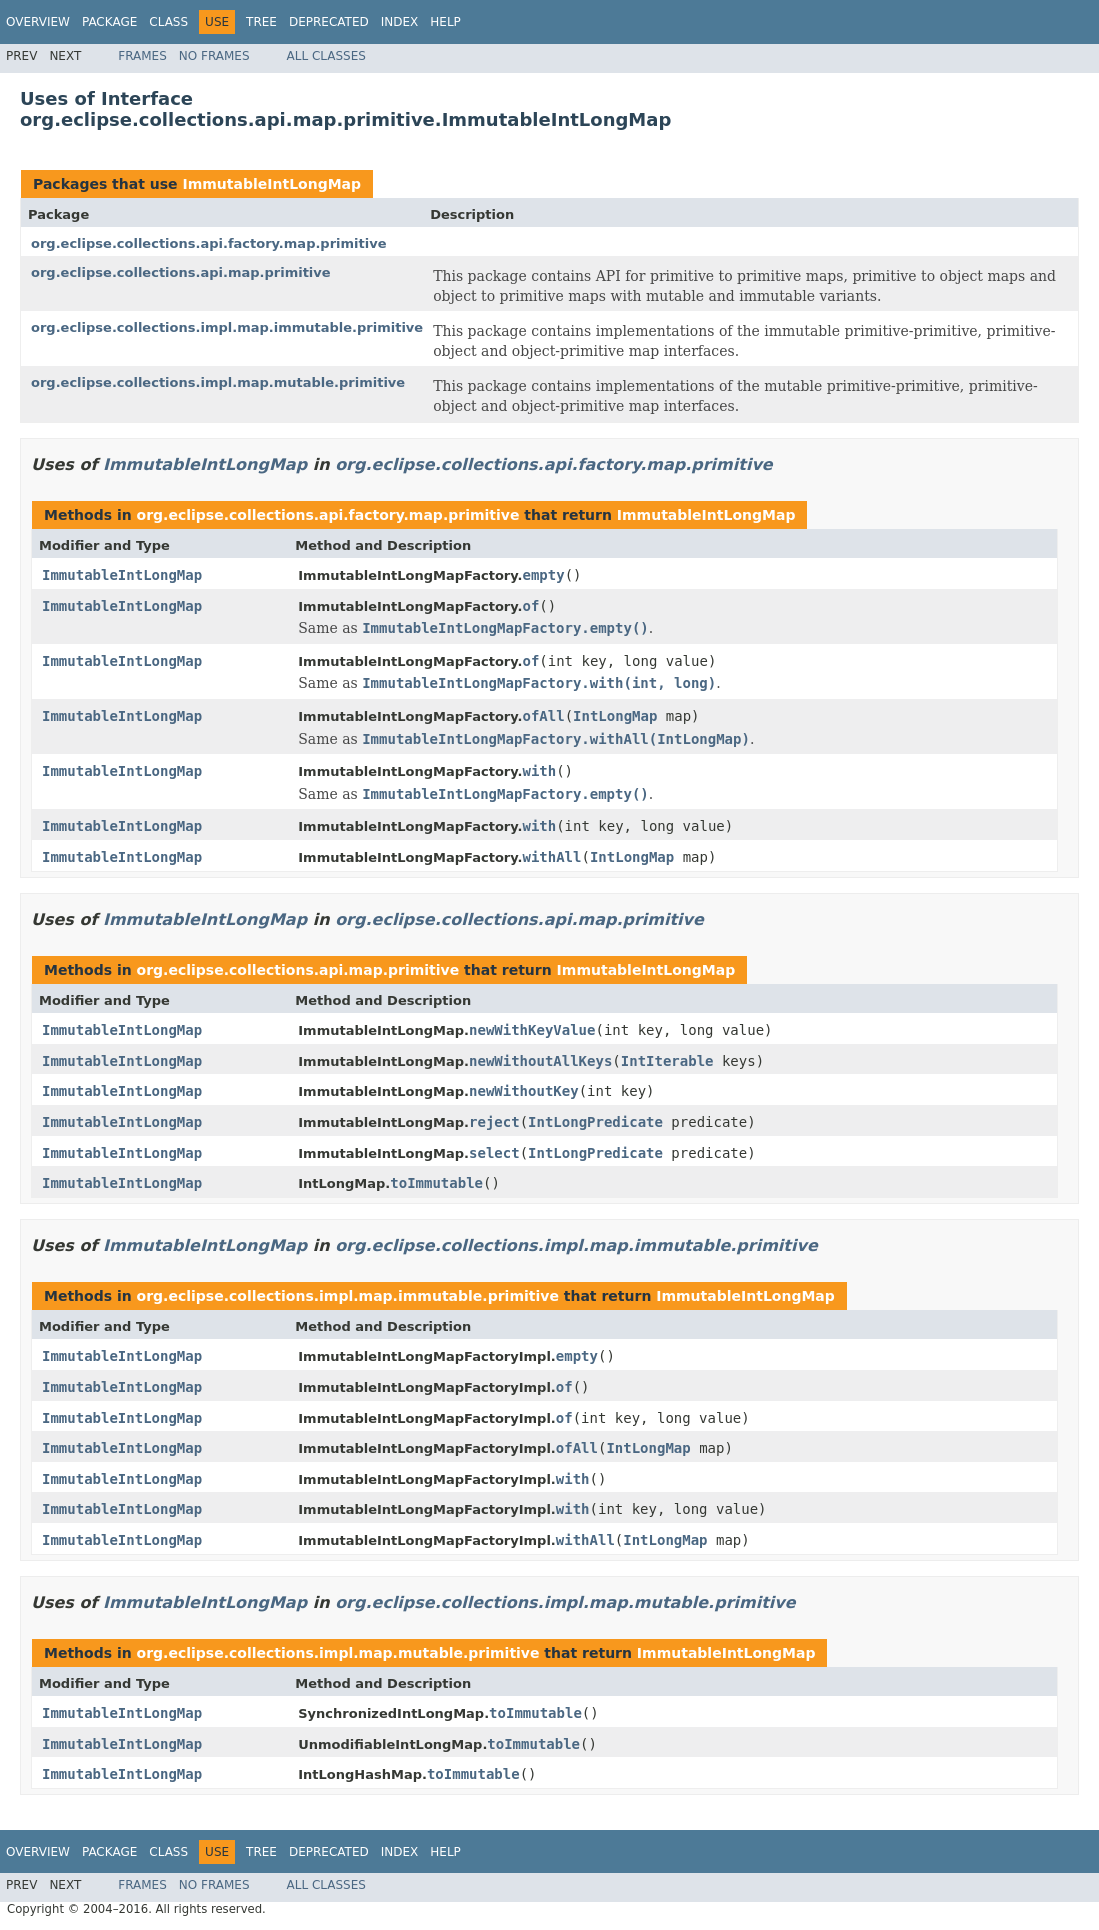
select (494, 1153)
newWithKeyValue (532, 1030)
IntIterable (667, 1061)
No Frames (214, 56)
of (530, 606)
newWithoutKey (524, 1091)
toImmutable (436, 1183)
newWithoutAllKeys (540, 1061)
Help (445, 22)
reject (494, 1122)
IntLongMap (615, 716)
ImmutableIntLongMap (271, 184)
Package (109, 22)
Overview (38, 22)
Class (168, 22)
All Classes (326, 56)
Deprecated (329, 22)
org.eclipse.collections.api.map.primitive (181, 272)
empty (543, 575)
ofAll (543, 716)
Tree (261, 22)
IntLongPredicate (595, 1122)
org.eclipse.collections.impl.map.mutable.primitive (218, 382)
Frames (142, 56)
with (539, 771)
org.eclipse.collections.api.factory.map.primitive (209, 243)
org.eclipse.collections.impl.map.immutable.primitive (227, 327)
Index (400, 22)
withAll (551, 857)
